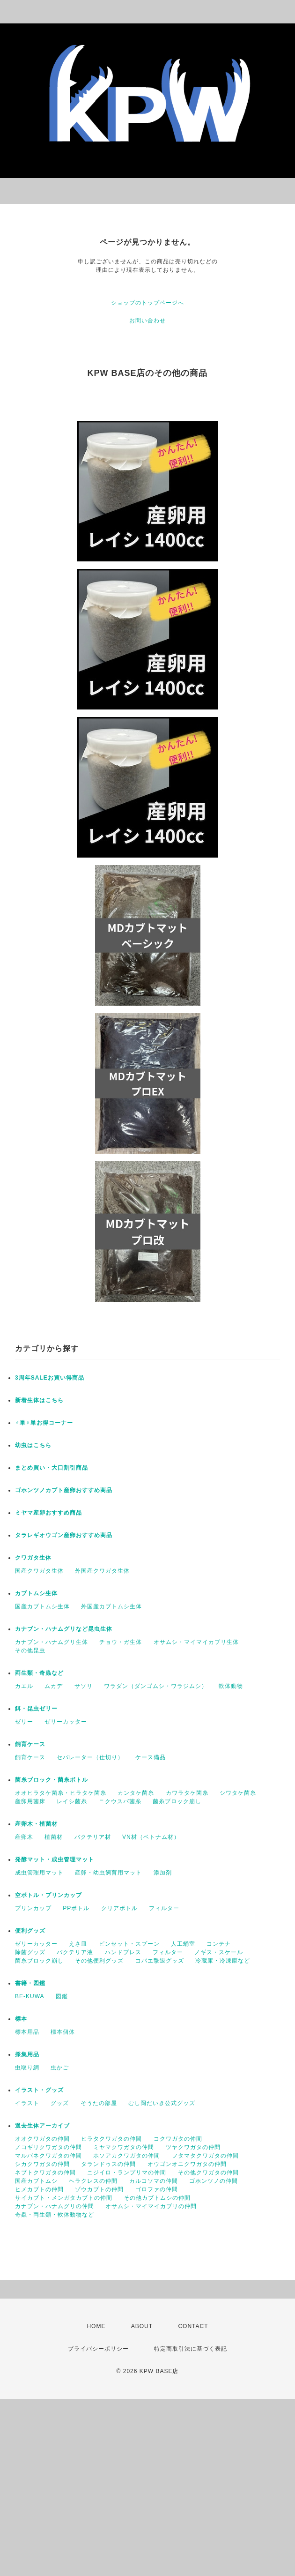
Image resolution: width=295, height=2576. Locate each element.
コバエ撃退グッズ (159, 1960)
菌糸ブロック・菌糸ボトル (51, 1780)
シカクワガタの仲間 (42, 2164)
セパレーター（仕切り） (90, 1757)
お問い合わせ (147, 320)
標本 (21, 2019)
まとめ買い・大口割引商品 (51, 1467)
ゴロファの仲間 (156, 2189)
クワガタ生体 (33, 1557)
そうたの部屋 (99, 2103)
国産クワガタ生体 (39, 1571)
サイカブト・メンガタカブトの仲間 (63, 2198)
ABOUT (142, 2326)
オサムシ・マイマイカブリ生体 (196, 1642)
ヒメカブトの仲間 (39, 2189)
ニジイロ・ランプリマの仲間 (126, 2172)
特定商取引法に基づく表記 (190, 2348)
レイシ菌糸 (72, 1801)
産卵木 (24, 1837)
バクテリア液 (75, 1952)
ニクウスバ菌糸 (120, 1801)
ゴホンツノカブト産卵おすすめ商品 (63, 1490)
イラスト (27, 2103)
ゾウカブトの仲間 (99, 2189)
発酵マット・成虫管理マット (54, 1859)
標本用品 (27, 2032)
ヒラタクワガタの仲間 (111, 2138)
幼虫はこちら (33, 1445)
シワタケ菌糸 (238, 1793)
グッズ (60, 2103)
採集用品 (27, 2054)
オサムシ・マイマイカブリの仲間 (151, 2206)
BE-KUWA (29, 1996)
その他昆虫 (30, 1650)
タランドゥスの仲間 (108, 2164)
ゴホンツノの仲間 (213, 2181)
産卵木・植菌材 (36, 1824)
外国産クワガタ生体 (102, 1571)
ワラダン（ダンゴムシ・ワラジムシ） (155, 1686)
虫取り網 (27, 2067)
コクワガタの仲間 (178, 2138)
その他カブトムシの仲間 (157, 2198)
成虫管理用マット (39, 1872)
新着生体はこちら (39, 1400)
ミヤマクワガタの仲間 (123, 2147)
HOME (96, 2326)
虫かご (60, 2067)
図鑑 (62, 1996)
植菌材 (53, 1837)
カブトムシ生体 (36, 1593)
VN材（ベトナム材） (151, 1837)
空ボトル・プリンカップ (48, 1895)
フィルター (164, 1908)
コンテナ (218, 1944)
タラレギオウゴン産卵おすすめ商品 (63, 1535)
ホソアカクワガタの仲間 (126, 2155)
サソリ (83, 1686)
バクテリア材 (92, 1837)
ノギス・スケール (218, 1952)
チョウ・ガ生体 (120, 1642)
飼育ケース (30, 1744)
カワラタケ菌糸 (187, 1793)
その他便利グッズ (99, 1960)
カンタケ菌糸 (136, 1793)
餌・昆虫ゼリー (36, 1708)
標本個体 (63, 2032)
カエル (24, 1686)
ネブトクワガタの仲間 (45, 2172)
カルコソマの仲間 (153, 2181)
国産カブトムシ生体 (42, 1606)
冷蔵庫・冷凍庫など (222, 1960)
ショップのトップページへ (147, 302)
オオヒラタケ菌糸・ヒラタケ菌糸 (60, 1793)
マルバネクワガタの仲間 (48, 2155)
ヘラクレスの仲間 (93, 2181)
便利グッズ (30, 1930)
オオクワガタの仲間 (42, 2138)
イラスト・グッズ (39, 2090)
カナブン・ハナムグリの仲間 (54, 2206)
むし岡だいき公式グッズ (161, 2103)
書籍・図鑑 (30, 1983)
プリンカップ (33, 1908)
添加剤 (163, 1872)
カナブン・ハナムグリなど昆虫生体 (63, 1629)
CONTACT (193, 2326)
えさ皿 (78, 1944)
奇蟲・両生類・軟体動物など (54, 2214)
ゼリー (24, 1721)
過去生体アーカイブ (42, 2125)
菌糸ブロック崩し (177, 1801)
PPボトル (76, 1908)
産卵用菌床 (30, 1801)
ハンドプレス (123, 1952)
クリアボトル (119, 1908)
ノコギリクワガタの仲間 (48, 2147)
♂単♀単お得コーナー (44, 1422)
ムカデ (53, 1686)
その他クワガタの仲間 (208, 2172)
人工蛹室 (183, 1944)
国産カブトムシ (36, 2181)
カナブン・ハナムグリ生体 (51, 1642)
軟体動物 (231, 1686)
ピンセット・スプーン (129, 1944)
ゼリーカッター (65, 1721)
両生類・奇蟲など (39, 1673)
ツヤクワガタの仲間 (193, 2147)
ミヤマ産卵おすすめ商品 (48, 1512)
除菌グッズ (30, 1952)
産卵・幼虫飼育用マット (108, 1872)
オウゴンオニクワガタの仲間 (187, 2164)
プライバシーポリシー (98, 2348)
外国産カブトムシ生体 (111, 1606)
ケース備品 (150, 1757)
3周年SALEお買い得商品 (49, 1377)
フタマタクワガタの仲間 (205, 2155)
